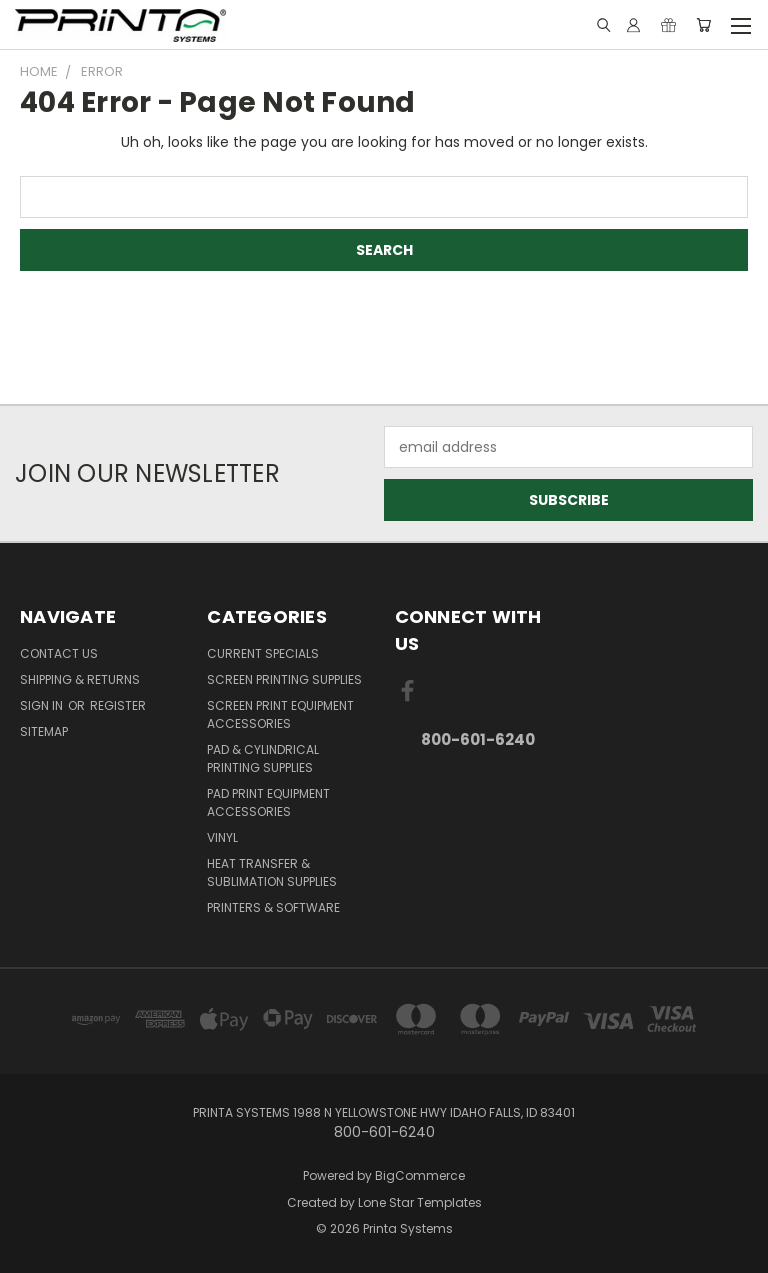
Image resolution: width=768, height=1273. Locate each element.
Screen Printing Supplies (284, 679)
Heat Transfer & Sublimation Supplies (272, 872)
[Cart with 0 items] (703, 25)
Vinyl (222, 837)
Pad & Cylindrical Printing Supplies (263, 758)
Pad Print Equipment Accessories (268, 802)
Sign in (43, 705)
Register (118, 705)
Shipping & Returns (80, 679)
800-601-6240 (478, 739)
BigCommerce (420, 1175)
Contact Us (59, 653)
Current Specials (263, 653)
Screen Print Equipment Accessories (280, 714)
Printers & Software (273, 907)
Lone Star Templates (420, 1202)
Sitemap (44, 731)
